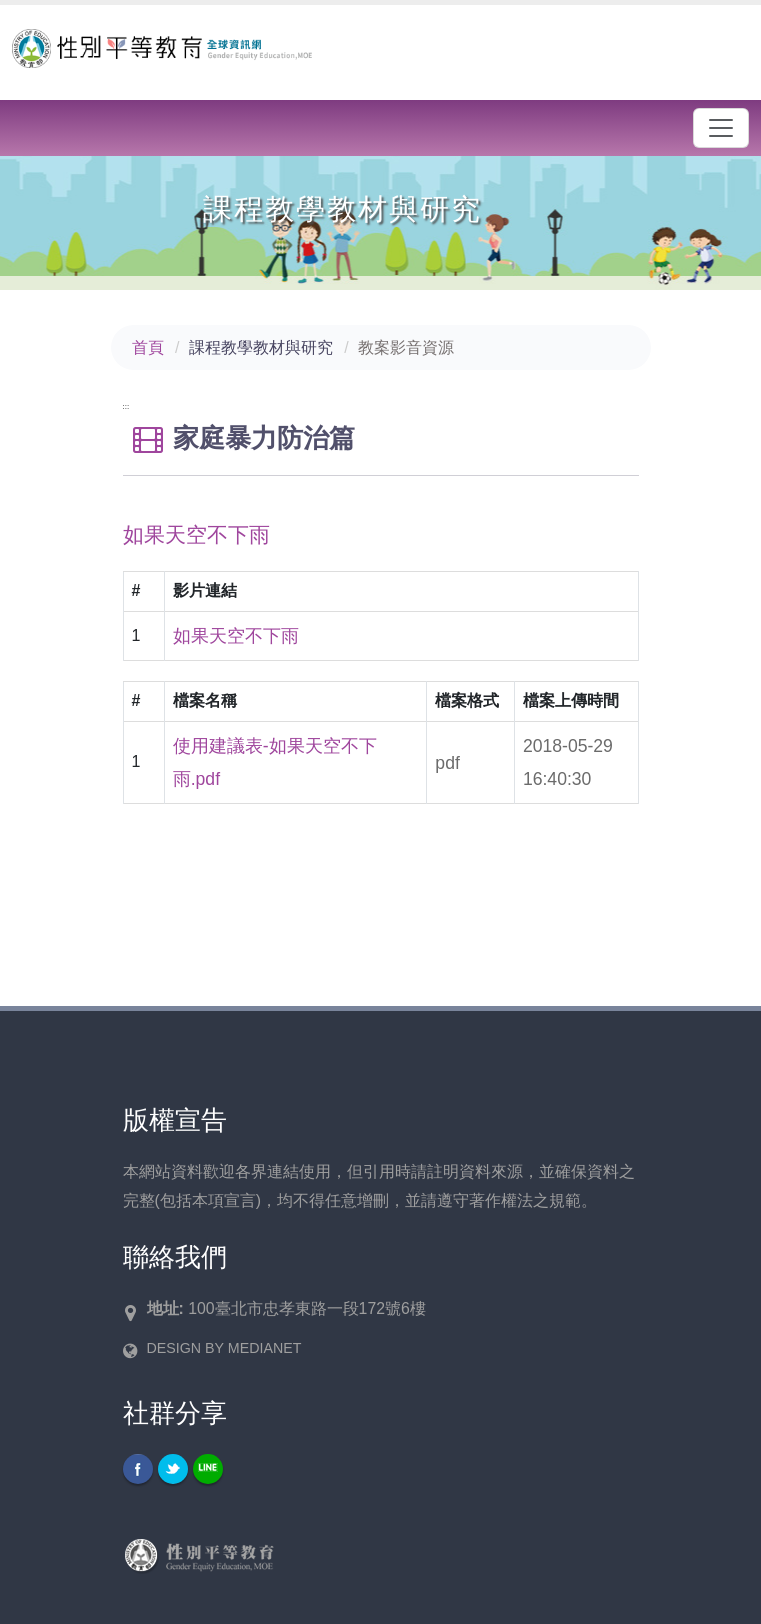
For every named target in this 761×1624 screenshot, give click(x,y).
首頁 (148, 347)
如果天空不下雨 (236, 636)
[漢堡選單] (721, 128)
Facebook (138, 1469)
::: (126, 406)
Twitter (173, 1469)
